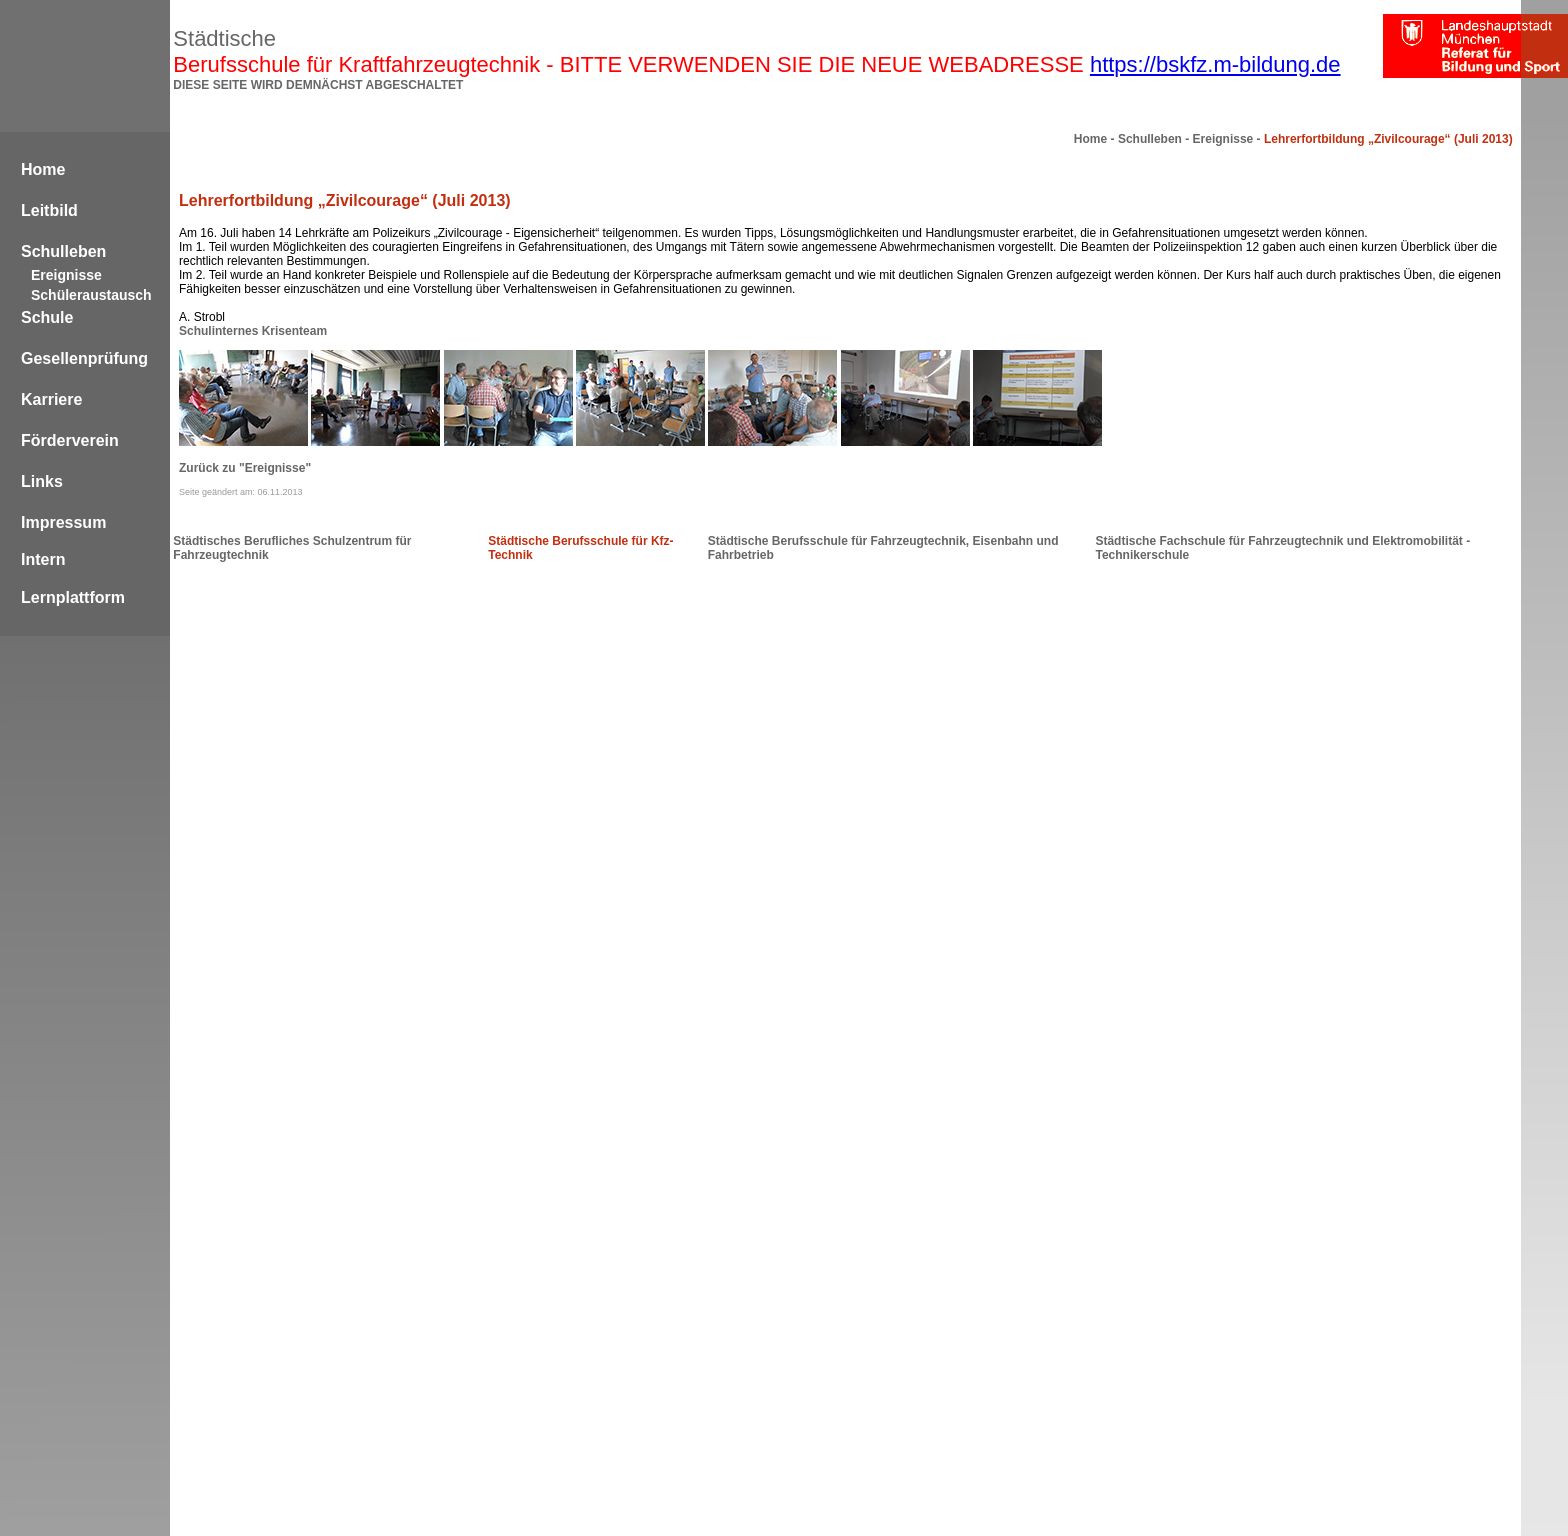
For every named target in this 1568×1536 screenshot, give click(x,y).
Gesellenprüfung (84, 358)
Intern (43, 559)
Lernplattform (73, 597)
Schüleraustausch (91, 295)
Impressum (63, 522)
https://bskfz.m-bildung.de (1215, 64)
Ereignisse (66, 275)
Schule (47, 317)
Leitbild (49, 210)
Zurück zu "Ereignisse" (245, 468)
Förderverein (70, 440)
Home (43, 169)
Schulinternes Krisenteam (253, 331)
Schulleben (63, 251)
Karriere (51, 399)
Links (42, 481)
